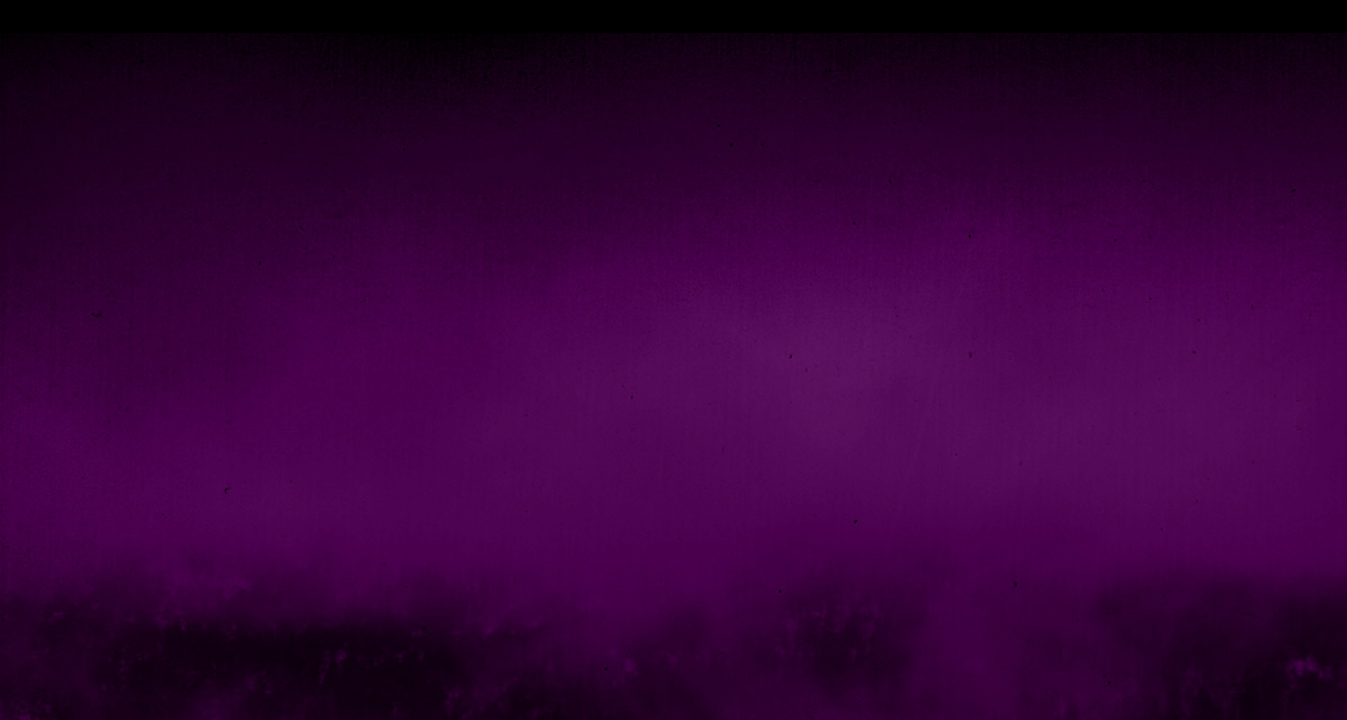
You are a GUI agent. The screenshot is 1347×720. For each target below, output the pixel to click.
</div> (673, 16)
